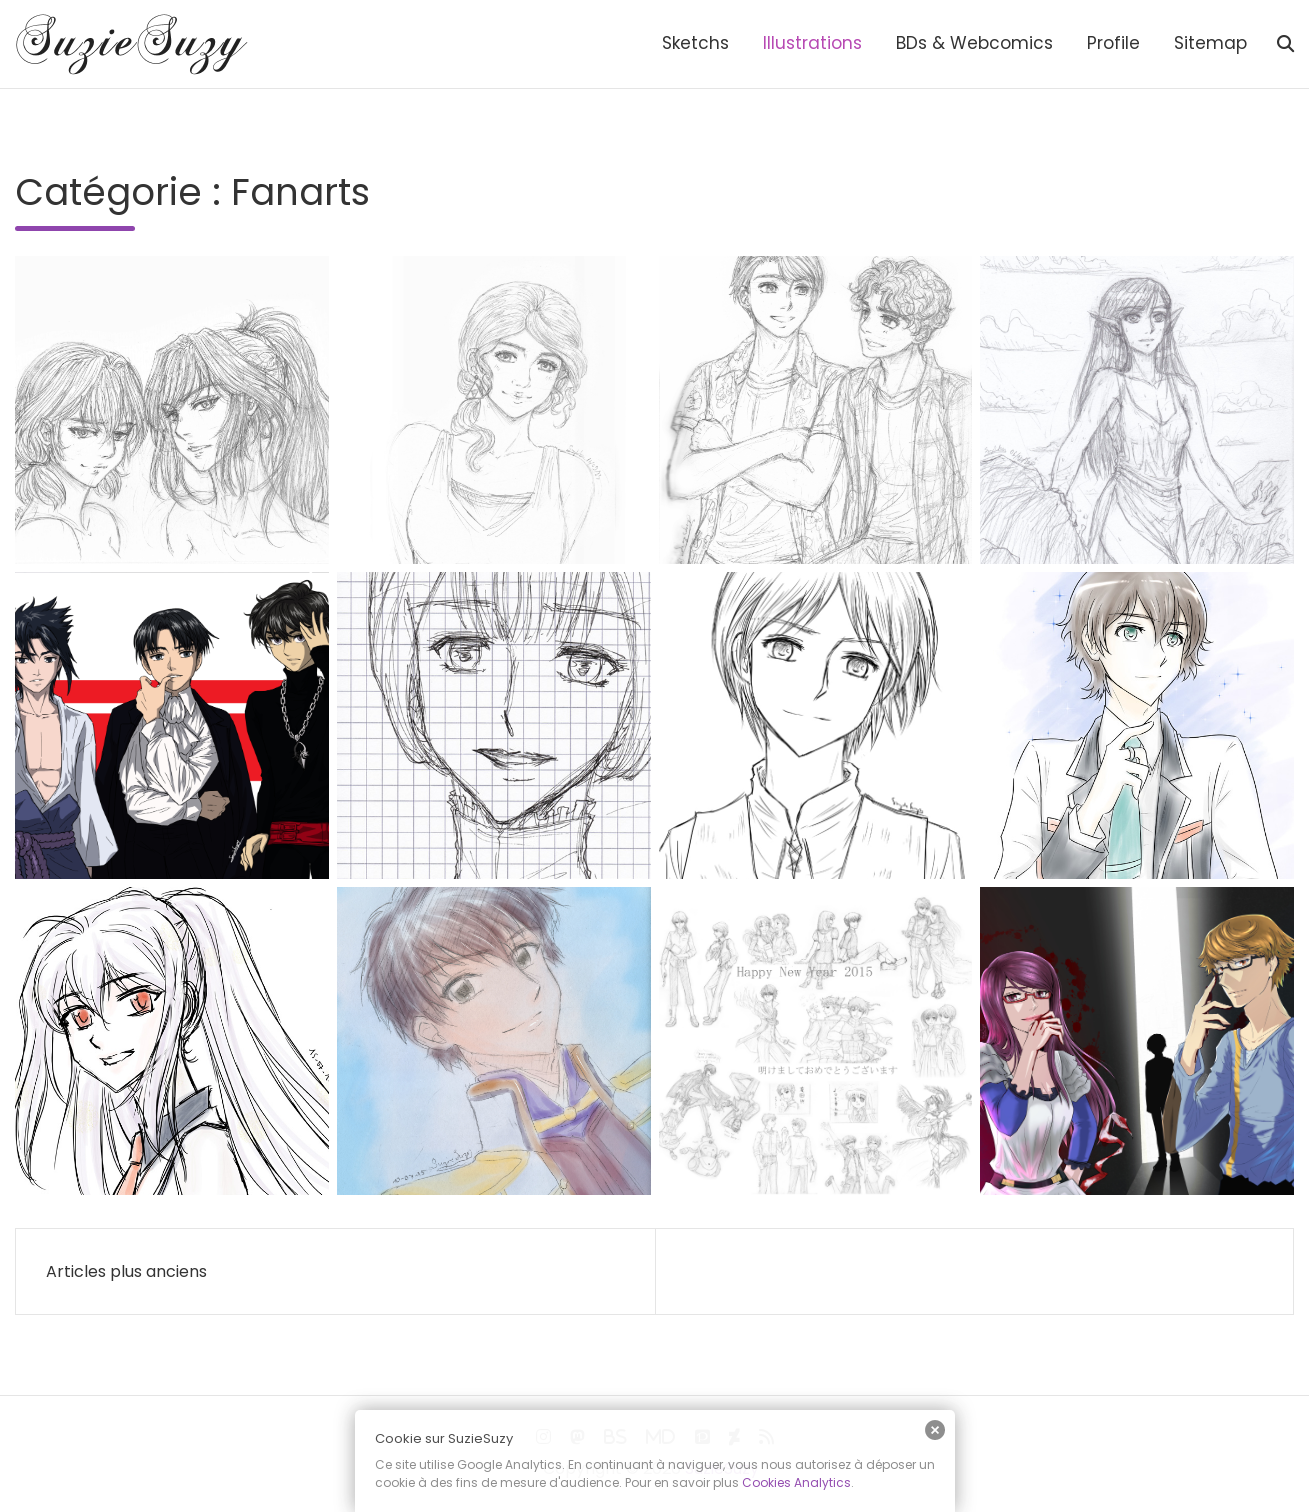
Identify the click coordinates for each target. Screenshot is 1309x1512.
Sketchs (695, 43)
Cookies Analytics (796, 1482)
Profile (1113, 43)
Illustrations (812, 43)
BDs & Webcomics (974, 43)
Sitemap (1210, 43)
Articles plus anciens (126, 1271)
